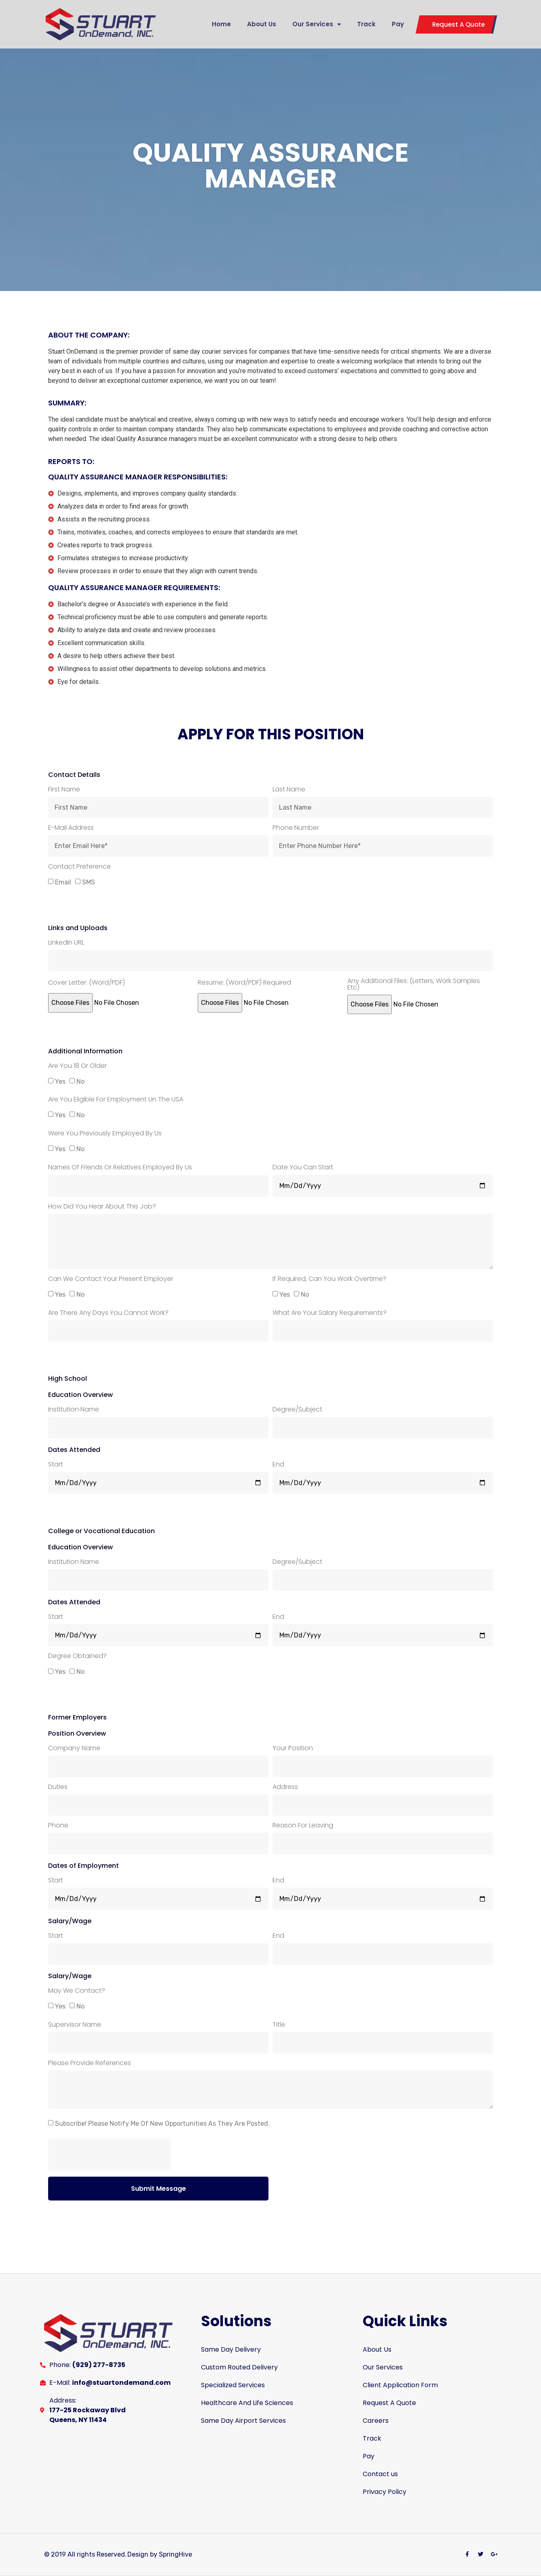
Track (366, 24)
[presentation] (109, 2154)
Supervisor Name (74, 2025)
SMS (88, 882)
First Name (64, 790)
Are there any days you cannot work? (108, 1313)
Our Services (316, 24)
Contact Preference (79, 867)
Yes (60, 1081)
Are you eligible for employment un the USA (115, 1100)
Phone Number (296, 828)
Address (285, 1787)
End (278, 1465)
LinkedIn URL (66, 943)
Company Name (74, 1749)
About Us (261, 24)
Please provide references (89, 2064)
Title (279, 2025)
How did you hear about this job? (102, 1207)
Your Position (293, 1749)
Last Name (289, 790)
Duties (58, 1787)
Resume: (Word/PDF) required (244, 983)
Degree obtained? (77, 1656)
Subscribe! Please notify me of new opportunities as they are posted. (162, 2123)
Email (63, 882)
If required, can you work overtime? (330, 1279)
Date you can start (303, 1168)
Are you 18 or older (77, 1066)
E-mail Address (71, 828)
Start (55, 1465)
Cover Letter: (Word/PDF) (86, 983)
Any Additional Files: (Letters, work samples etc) (413, 985)
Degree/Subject (297, 1410)
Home (221, 24)
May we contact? (76, 1991)
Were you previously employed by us (105, 1134)
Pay (398, 24)
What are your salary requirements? (330, 1313)
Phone (58, 1826)
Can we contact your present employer (110, 1279)
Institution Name (73, 1410)
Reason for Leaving (303, 1826)
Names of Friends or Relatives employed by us (120, 1168)
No (80, 1081)
